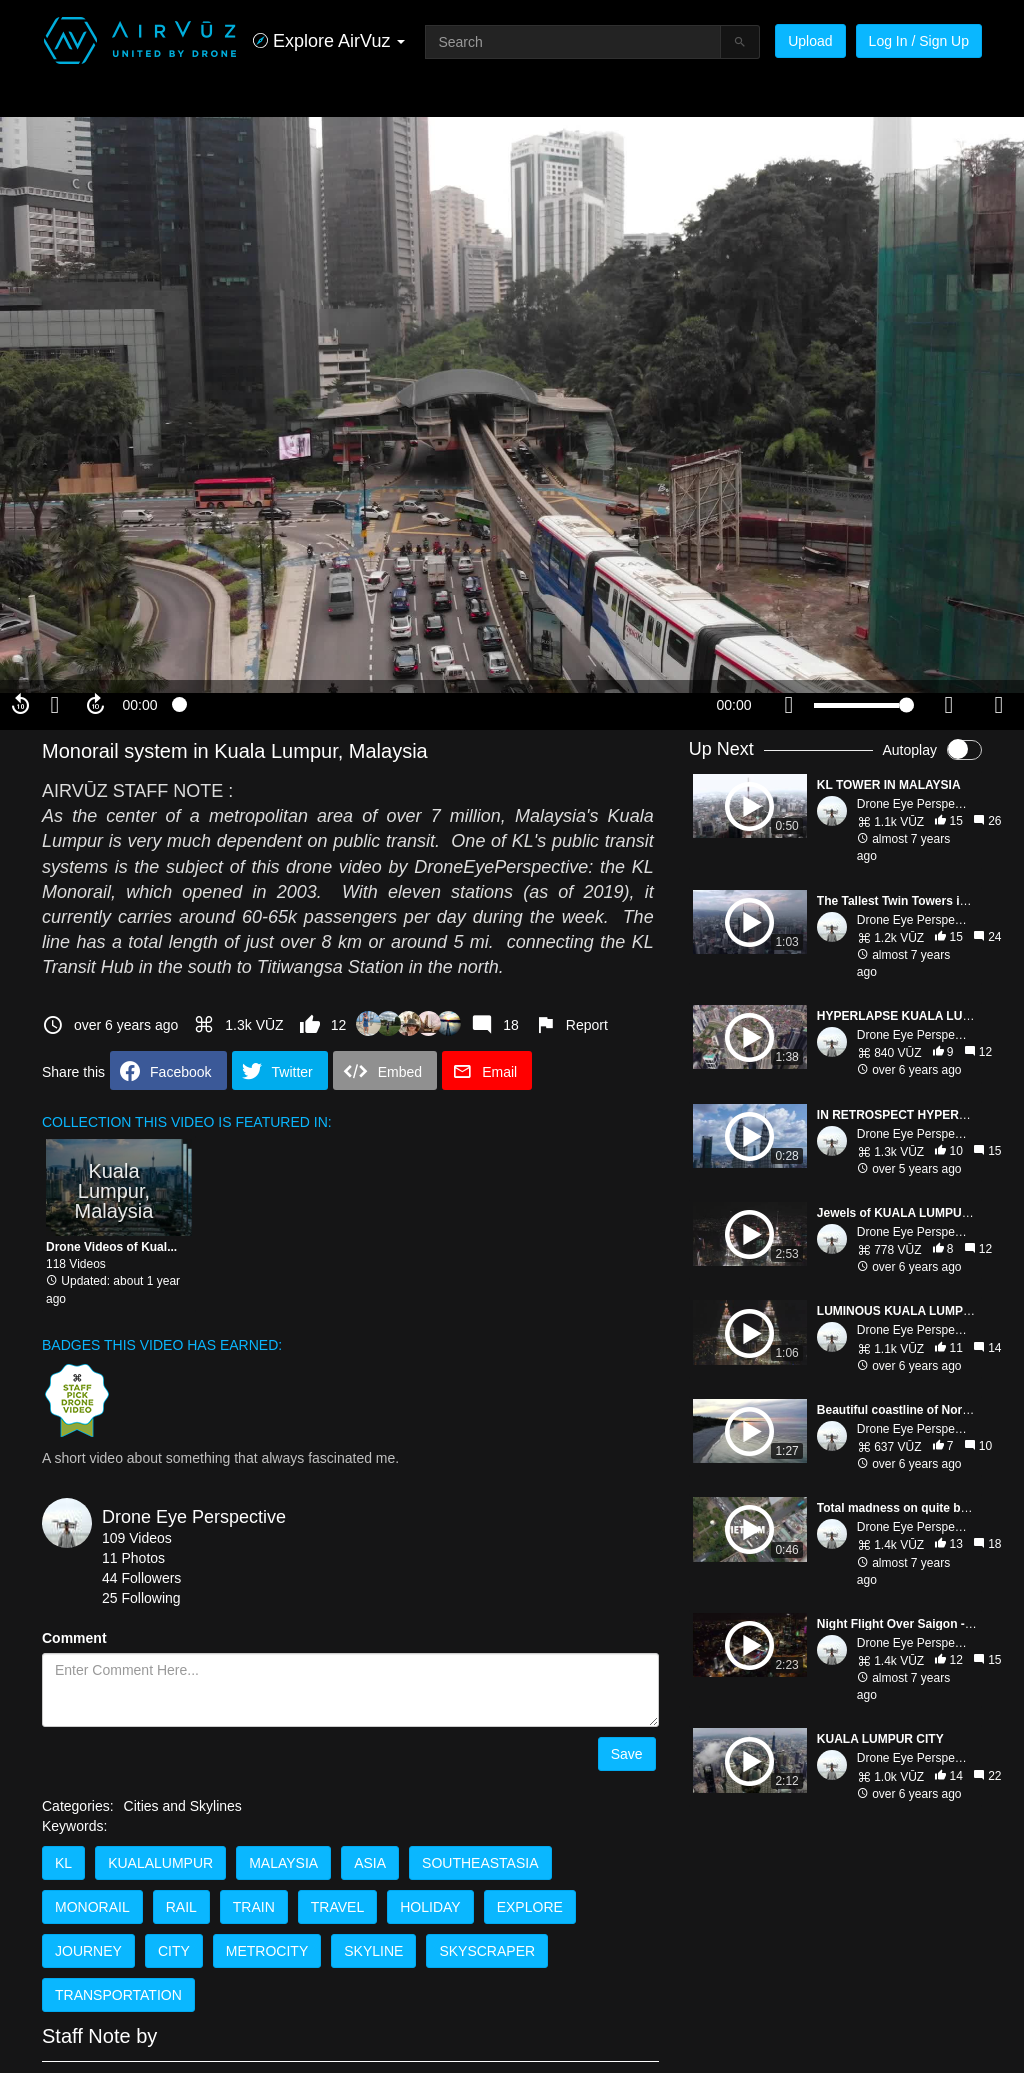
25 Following (141, 1598)
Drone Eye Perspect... (915, 804)
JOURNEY (88, 1951)
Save (627, 1754)
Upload (810, 41)
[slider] (437, 705)
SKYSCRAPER (487, 1951)
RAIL (181, 1907)
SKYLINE (373, 1951)
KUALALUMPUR (160, 1863)
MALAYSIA (283, 1863)
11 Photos (133, 1558)
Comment (74, 1638)
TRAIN (254, 1907)
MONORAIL (92, 1907)
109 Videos (137, 1538)
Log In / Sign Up (919, 41)
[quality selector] (949, 705)
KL (63, 1863)
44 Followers (141, 1578)
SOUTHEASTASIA (480, 1863)
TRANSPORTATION (118, 1995)
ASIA (370, 1863)
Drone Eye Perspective (194, 1517)
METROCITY (267, 1951)
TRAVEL (337, 1907)
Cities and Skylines (183, 1806)
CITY (174, 1951)
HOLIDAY (430, 1907)
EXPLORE (530, 1907)
